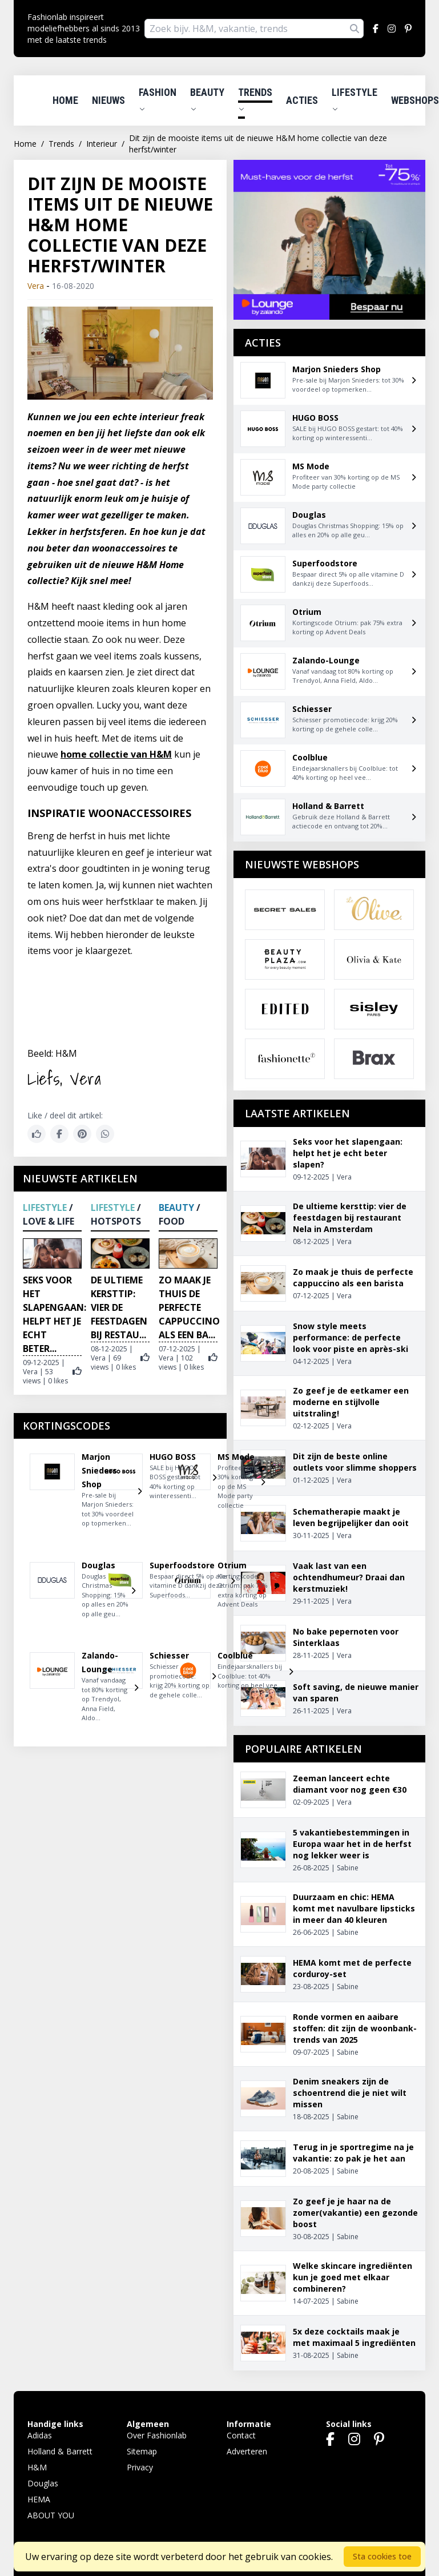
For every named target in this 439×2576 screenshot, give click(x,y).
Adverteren (247, 2451)
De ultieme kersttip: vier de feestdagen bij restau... (119, 1307)
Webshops (415, 100)
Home (65, 100)
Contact (241, 2435)
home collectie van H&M (116, 754)
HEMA (38, 2499)
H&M (37, 2467)
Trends (255, 99)
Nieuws (108, 100)
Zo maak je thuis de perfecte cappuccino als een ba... (189, 1307)
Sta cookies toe (382, 2556)
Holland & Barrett (59, 2451)
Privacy (140, 2467)
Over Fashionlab (157, 2435)
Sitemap (142, 2451)
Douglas (42, 2483)
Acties (302, 100)
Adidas (39, 2435)
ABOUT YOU (50, 2515)
